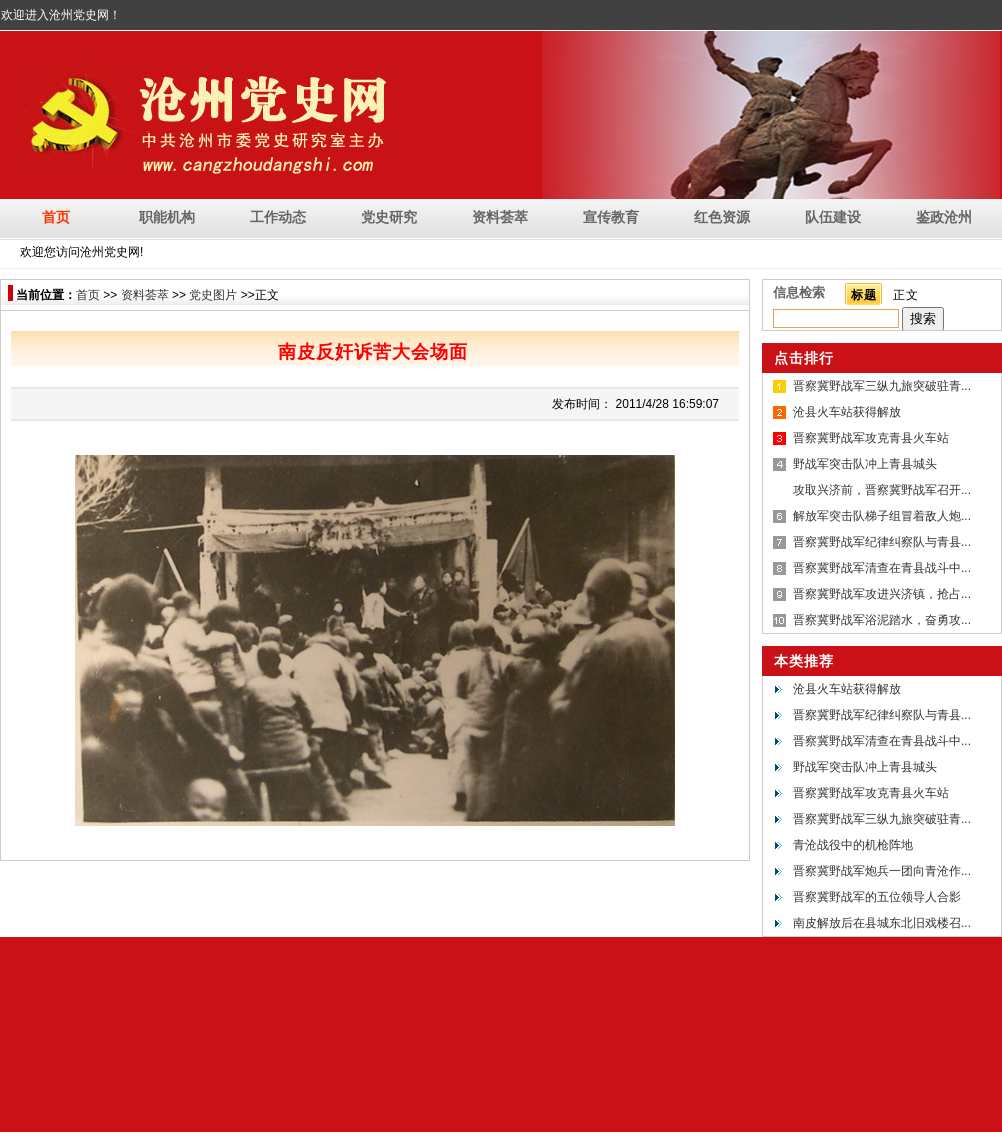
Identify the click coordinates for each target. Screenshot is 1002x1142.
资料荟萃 (500, 217)
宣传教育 (611, 217)
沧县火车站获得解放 (847, 412)
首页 (56, 217)
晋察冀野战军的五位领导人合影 (877, 897)
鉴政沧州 (944, 217)
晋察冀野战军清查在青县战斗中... (882, 568)
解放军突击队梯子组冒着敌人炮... (882, 516)
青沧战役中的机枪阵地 (853, 845)
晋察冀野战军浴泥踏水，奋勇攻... (882, 620)
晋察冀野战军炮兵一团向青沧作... (882, 871)
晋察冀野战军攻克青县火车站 (871, 438)
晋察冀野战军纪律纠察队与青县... (882, 542)
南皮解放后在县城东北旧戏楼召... (882, 923)
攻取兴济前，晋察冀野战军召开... (882, 490)
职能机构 (167, 217)
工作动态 (278, 217)
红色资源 (722, 217)
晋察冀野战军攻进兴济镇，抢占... (882, 594)
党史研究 (389, 217)
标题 (864, 295)
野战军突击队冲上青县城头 (865, 464)
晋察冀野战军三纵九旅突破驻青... (882, 386)
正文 (906, 295)
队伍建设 (833, 217)
